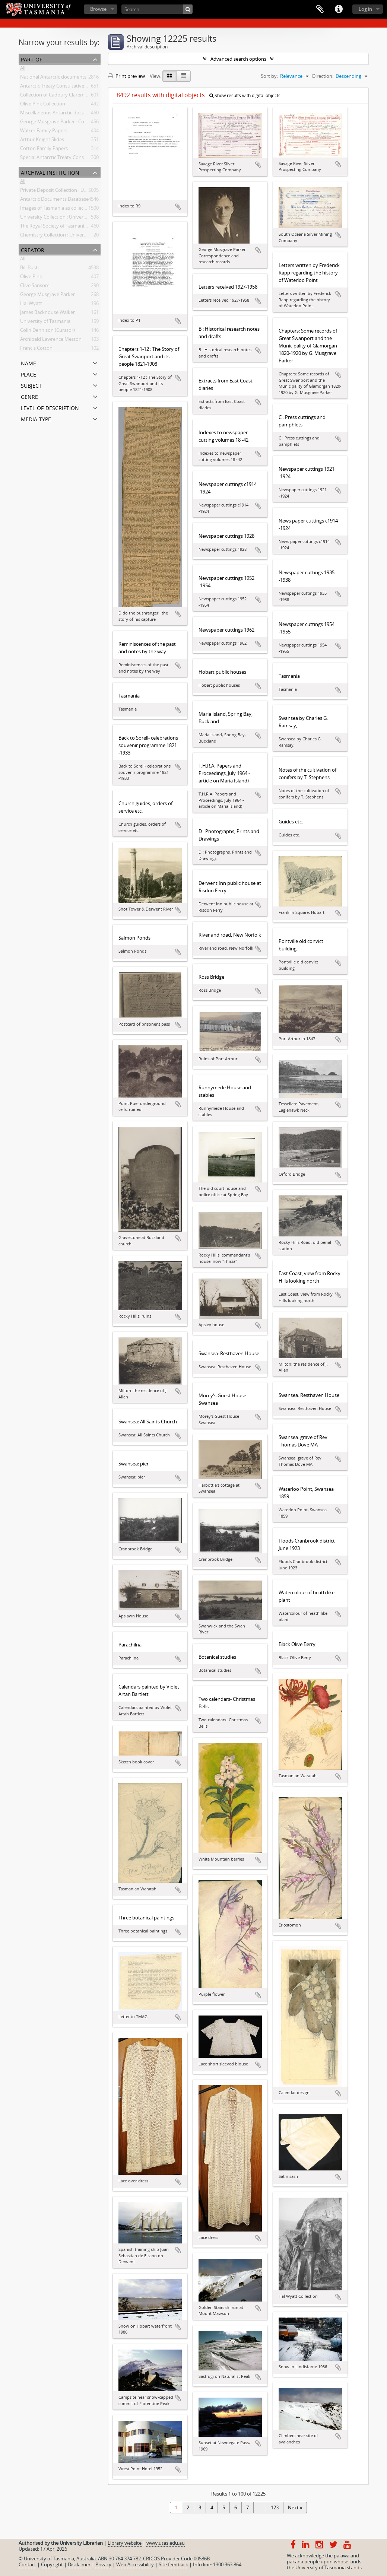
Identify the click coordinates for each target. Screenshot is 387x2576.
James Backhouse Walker (47, 313)
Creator (32, 249)
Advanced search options (238, 58)
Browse (98, 9)
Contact (27, 2564)
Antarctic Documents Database (54, 200)
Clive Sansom (35, 286)
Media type (36, 418)
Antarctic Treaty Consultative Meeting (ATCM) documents (83, 87)
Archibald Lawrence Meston (51, 340)
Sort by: (269, 76)
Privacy (103, 2564)
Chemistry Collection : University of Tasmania (70, 236)
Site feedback (173, 2564)
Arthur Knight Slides (42, 140)
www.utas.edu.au (165, 2543)
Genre (29, 396)
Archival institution (50, 172)
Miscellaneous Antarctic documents (59, 114)
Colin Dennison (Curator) (47, 331)
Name (28, 363)
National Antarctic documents (53, 78)
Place (28, 374)
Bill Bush (29, 269)
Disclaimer (79, 2564)
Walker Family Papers (43, 131)
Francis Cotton (36, 349)
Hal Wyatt (31, 304)
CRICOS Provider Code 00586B (176, 2558)
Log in (365, 9)
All (22, 69)
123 (275, 2507)
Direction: (322, 76)
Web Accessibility (135, 2564)
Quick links (338, 9)
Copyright (52, 2564)
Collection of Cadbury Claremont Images (65, 96)
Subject (31, 385)
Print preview (126, 76)
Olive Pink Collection (42, 105)
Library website (125, 2543)
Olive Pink (31, 277)
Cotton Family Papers (44, 149)
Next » (295, 2507)
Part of (31, 59)
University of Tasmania (45, 322)
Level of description (50, 407)
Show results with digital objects (244, 95)
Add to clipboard (178, 206)
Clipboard (320, 9)
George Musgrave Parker (47, 295)
